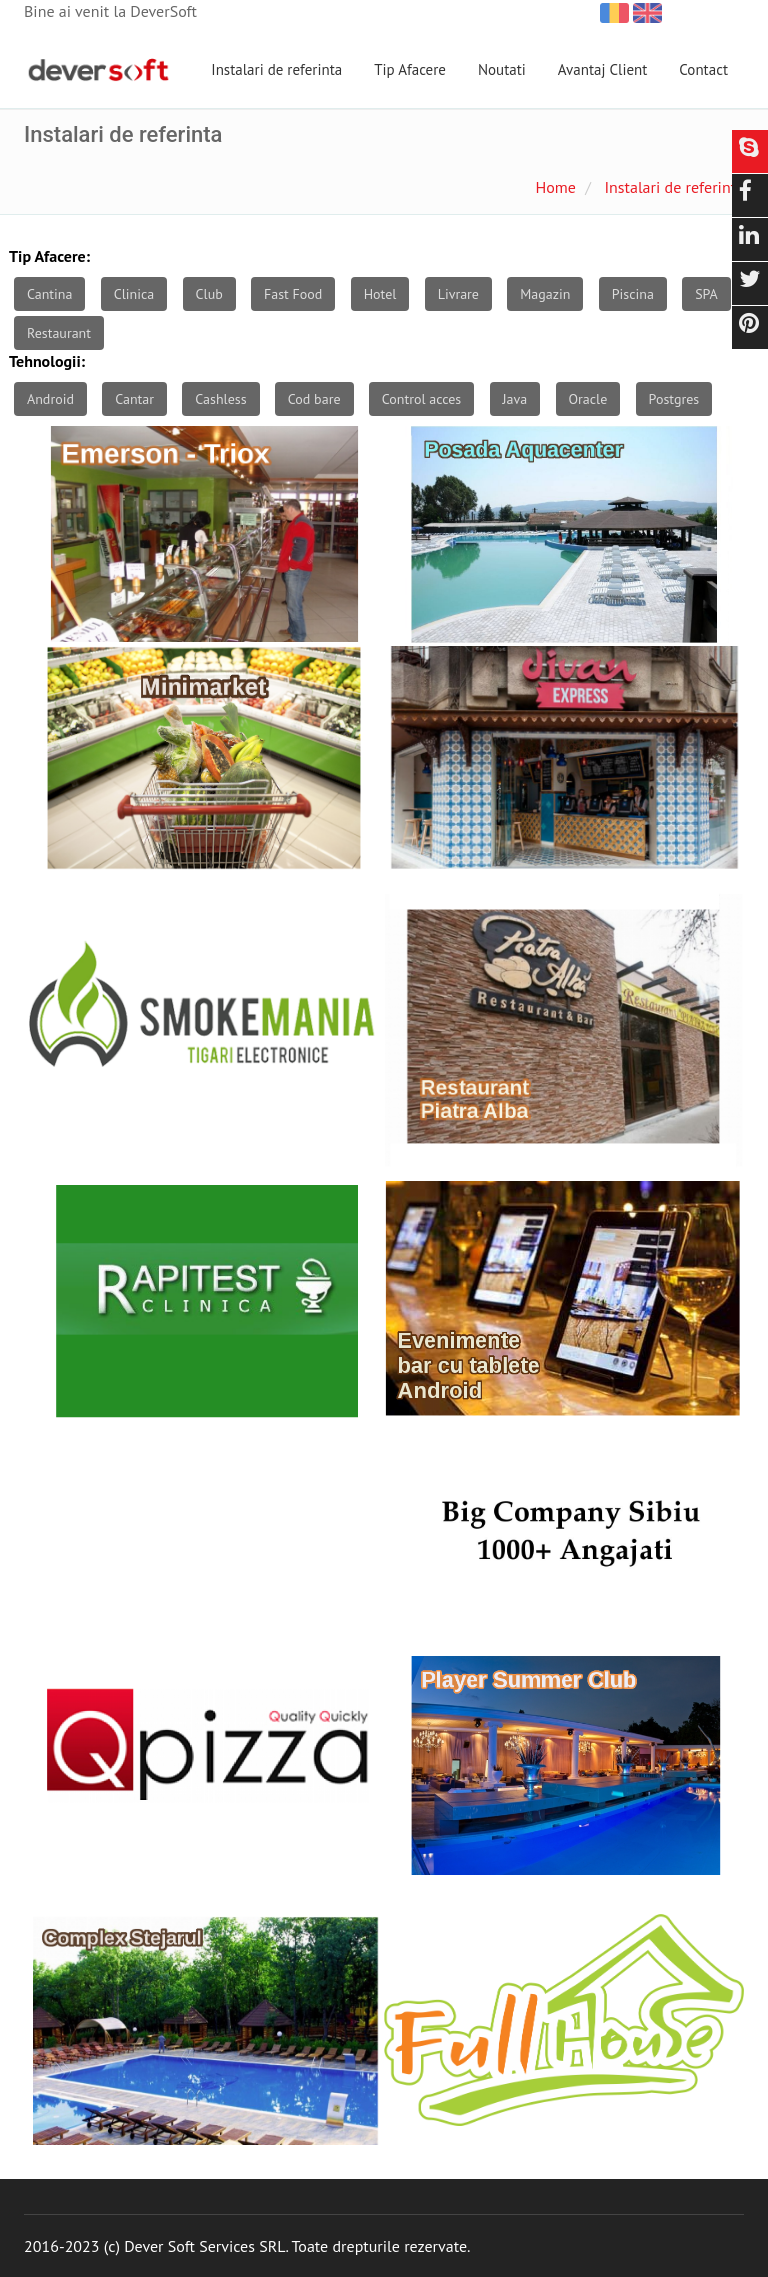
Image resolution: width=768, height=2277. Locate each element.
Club (209, 294)
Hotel (380, 294)
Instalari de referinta (276, 69)
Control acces (421, 399)
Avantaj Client (603, 69)
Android (50, 399)
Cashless (220, 399)
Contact (703, 69)
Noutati (502, 69)
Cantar (134, 399)
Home (555, 187)
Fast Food (293, 294)
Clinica (134, 294)
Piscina (633, 294)
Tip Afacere (410, 69)
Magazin (545, 294)
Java (515, 399)
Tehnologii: (47, 361)
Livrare (458, 294)
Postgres (674, 399)
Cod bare (314, 399)
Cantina (49, 294)
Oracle (588, 399)
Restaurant (59, 333)
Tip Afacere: (49, 256)
